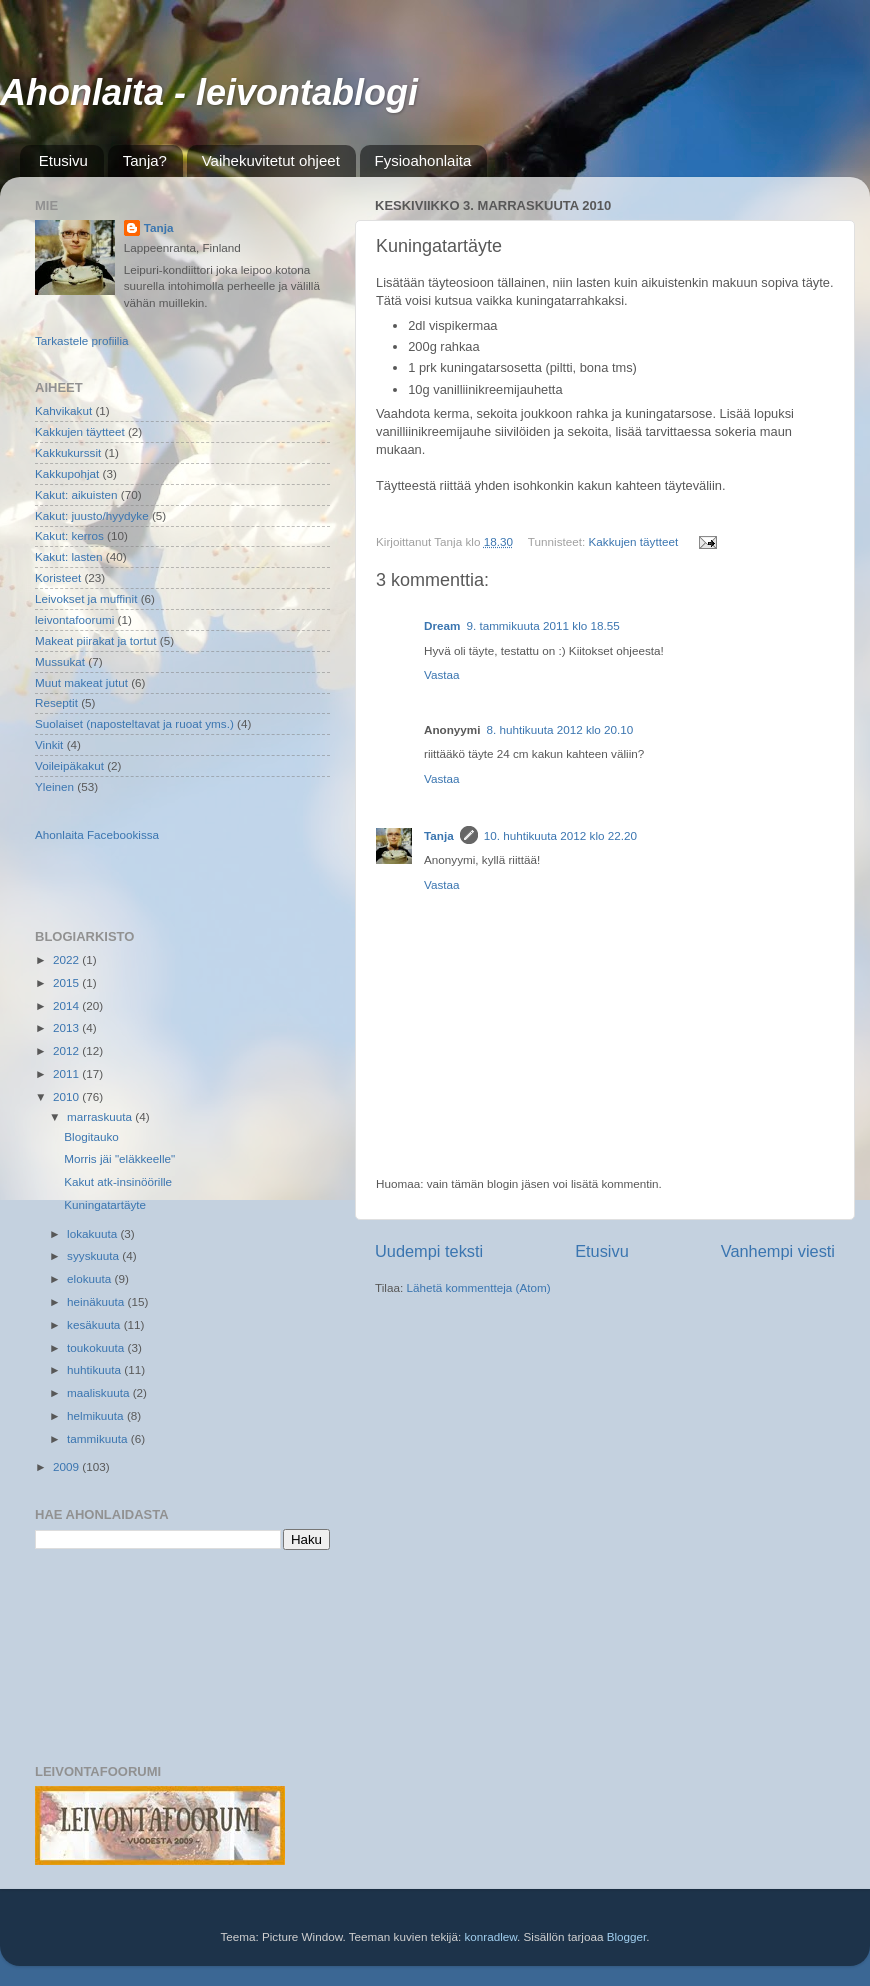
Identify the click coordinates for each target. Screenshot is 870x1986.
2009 (67, 1466)
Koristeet (58, 577)
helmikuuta (97, 1415)
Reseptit (56, 702)
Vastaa (442, 674)
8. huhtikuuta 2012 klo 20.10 (560, 729)
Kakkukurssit (68, 452)
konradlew (490, 1936)
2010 (67, 1096)
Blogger (627, 1936)
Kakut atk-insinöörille (118, 1181)
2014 (67, 1005)
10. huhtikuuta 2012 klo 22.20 (560, 835)
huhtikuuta (95, 1369)
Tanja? (145, 160)
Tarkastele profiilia (82, 340)
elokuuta (90, 1278)
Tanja (439, 835)
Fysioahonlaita (423, 160)
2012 (67, 1050)
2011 (67, 1073)
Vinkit (49, 744)
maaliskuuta (100, 1392)
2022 (67, 959)
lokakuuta (93, 1233)
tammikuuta (99, 1438)
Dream (442, 625)
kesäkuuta (95, 1324)
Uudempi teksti (429, 1251)
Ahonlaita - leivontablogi (209, 92)
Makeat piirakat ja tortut (95, 640)
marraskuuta (101, 1116)
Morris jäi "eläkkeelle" (119, 1158)
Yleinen (54, 786)
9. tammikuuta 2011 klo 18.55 (542, 625)
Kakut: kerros (69, 535)
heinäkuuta (97, 1301)
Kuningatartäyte (105, 1204)
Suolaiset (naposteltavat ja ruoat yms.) (134, 723)
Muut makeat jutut (81, 682)
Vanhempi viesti (778, 1251)
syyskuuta (94, 1255)
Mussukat (60, 661)
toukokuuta (97, 1347)
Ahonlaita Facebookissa (97, 834)
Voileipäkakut (69, 765)
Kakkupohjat (67, 473)
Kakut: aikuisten (76, 494)
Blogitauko (91, 1136)
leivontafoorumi (74, 619)
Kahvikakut (63, 410)
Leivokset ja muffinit (86, 598)
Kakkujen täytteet (634, 541)
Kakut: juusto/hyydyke (92, 515)
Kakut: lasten (69, 556)
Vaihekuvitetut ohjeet (271, 160)
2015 (67, 982)
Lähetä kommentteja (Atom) (478, 1287)
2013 (67, 1027)
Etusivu (63, 160)
